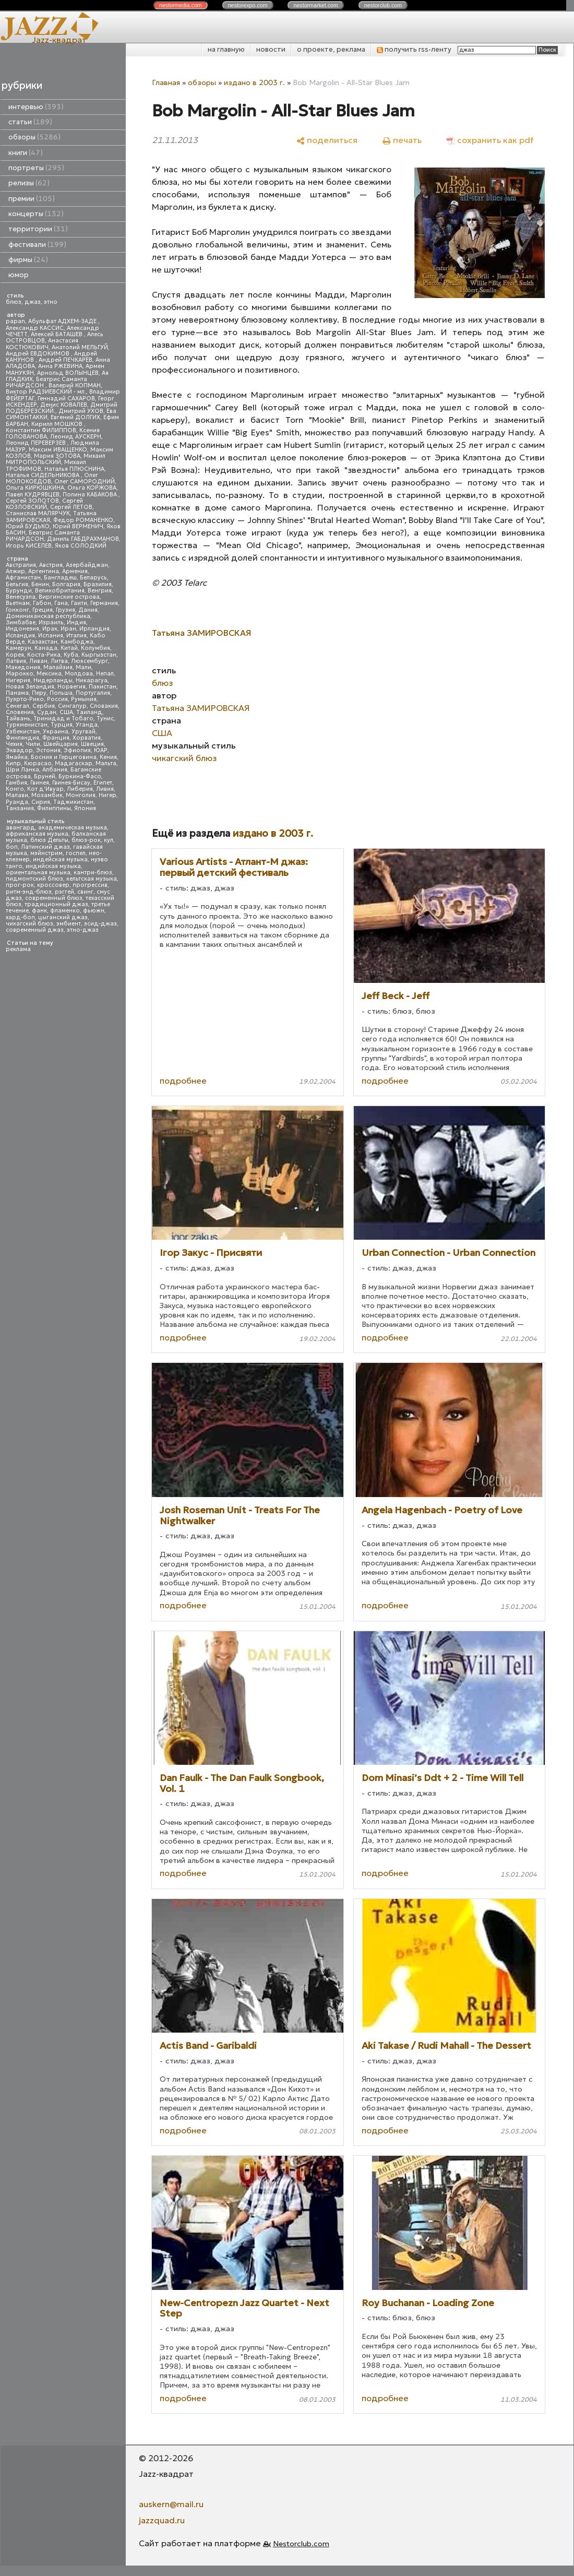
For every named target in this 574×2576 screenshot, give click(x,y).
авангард (20, 827)
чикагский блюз (29, 923)
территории (38, 228)
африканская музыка (37, 833)
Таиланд (89, 712)
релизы (29, 183)
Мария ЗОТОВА (57, 456)
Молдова (79, 673)
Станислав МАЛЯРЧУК (38, 513)
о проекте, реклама (331, 49)
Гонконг (17, 610)
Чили (33, 744)
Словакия (104, 706)
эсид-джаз (100, 923)
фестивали (37, 244)
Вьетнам (18, 603)
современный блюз (53, 898)
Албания (54, 769)
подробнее (183, 1080)
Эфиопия (77, 750)
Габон (42, 603)
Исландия (20, 635)
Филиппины (54, 808)
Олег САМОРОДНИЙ (84, 481)
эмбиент (68, 923)
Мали (83, 667)
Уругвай (83, 731)
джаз (33, 302)
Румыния (84, 699)
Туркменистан (26, 724)
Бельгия (17, 584)
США (66, 712)
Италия (76, 635)
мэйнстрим (46, 853)
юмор (18, 274)
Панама (17, 693)
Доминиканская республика (48, 616)
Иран (68, 628)
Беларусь (93, 577)
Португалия (93, 693)
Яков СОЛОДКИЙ (80, 545)
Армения (75, 571)
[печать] (402, 139)
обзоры (34, 137)
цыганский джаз (63, 917)
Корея (15, 654)
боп (12, 847)
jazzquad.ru (162, 2520)
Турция (62, 724)
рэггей (64, 891)
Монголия (80, 795)
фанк (39, 910)
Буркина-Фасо (79, 776)
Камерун (18, 648)
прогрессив (90, 885)
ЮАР (100, 750)
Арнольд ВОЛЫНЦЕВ (68, 373)
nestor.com (180, 5)
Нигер (107, 795)
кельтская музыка (91, 878)
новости (270, 49)
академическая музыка (72, 827)
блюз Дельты (49, 840)
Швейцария (60, 744)
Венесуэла (20, 596)
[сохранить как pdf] (490, 139)
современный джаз (35, 930)
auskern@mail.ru (171, 2504)
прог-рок (20, 885)
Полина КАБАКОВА (90, 494)
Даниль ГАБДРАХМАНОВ (83, 539)
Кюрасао (38, 763)
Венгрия (100, 590)
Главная (166, 82)
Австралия (21, 565)
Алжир (15, 571)
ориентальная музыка (38, 872)
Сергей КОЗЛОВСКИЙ (44, 504)
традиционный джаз (56, 904)
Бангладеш (60, 577)
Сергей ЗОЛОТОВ (32, 500)
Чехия (14, 744)
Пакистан (102, 686)
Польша (61, 693)
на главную (226, 49)
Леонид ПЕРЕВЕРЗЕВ (36, 443)
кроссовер (53, 885)
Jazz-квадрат (59, 39)
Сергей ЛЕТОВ (71, 507)
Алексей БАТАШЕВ (57, 334)
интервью (36, 106)
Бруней (44, 776)
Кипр (13, 763)
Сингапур (72, 706)
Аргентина (43, 571)
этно (50, 302)
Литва (59, 661)
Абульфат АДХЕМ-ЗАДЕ (63, 321)
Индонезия (22, 628)
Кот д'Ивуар (45, 789)
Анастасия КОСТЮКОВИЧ (42, 343)
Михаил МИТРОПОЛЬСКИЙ (55, 459)
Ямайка (17, 757)
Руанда (17, 802)
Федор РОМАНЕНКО (83, 520)
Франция (55, 737)
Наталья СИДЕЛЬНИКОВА (43, 475)
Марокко (19, 673)
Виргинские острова (69, 596)
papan (15, 321)
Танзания (20, 808)
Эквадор (19, 750)
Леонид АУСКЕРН (75, 436)
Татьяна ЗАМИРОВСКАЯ (201, 708)
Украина (55, 731)
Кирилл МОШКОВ (57, 424)
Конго (15, 789)
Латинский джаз (45, 847)
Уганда (87, 724)
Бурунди (19, 590)
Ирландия (94, 628)
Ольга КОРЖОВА (91, 487)
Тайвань (18, 718)
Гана (61, 603)
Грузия (65, 610)
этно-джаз (83, 930)
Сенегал (17, 706)
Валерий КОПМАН (75, 385)
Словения (20, 712)
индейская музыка (60, 859)
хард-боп (20, 917)
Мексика (49, 673)
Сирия (40, 802)
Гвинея (39, 782)
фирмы (28, 259)
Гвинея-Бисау (71, 782)
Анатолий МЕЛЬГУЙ (80, 347)
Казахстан (42, 641)
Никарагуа (91, 680)
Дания (88, 610)
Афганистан (23, 577)
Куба (71, 654)
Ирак (49, 628)
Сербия (43, 706)
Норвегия (71, 686)
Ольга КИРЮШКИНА (35, 487)
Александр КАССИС (35, 328)
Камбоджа (77, 641)
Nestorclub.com (301, 2543)
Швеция (92, 744)
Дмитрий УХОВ (80, 411)
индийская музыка (53, 866)
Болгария (66, 584)
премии (31, 198)
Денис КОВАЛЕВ (63, 404)
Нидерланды (53, 680)
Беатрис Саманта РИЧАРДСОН (46, 382)
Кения (108, 757)
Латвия (16, 661)
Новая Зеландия (30, 686)
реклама (18, 949)
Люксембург (89, 661)
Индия (76, 622)
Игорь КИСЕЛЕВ (29, 545)
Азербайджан (87, 565)
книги (25, 152)
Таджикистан (73, 802)
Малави (17, 795)
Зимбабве (20, 622)
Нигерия (18, 680)
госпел (76, 853)
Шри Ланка (22, 769)
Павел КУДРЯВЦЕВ (32, 494)
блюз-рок (86, 840)
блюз (13, 302)
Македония (23, 667)
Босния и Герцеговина (64, 757)
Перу (39, 693)
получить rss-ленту (414, 49)
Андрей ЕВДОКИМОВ (38, 353)
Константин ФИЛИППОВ (41, 430)
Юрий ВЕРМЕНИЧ (78, 526)
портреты (36, 167)
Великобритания (60, 590)
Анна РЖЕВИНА (60, 366)
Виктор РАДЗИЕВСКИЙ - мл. (46, 391)
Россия (57, 699)
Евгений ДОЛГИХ (75, 417)
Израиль (51, 622)
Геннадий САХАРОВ (66, 398)
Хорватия (87, 737)
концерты (36, 213)
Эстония (48, 750)
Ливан (38, 661)
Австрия (51, 565)
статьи (30, 121)
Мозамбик (47, 795)
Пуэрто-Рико (25, 699)
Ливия (105, 789)
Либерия (80, 789)
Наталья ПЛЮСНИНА (74, 469)
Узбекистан (23, 731)
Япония (85, 808)
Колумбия (95, 648)
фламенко (65, 910)
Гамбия (16, 782)
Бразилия (97, 584)
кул (108, 840)
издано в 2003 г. (254, 82)
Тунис (105, 718)
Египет (102, 782)
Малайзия (58, 667)
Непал (105, 673)
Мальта (105, 763)
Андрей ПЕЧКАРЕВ (65, 360)
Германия (104, 603)
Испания (50, 635)
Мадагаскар (73, 763)
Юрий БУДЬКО (28, 526)
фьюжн (93, 910)
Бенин (40, 584)
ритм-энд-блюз (29, 891)
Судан (46, 712)
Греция (42, 610)
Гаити (79, 603)
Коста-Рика (44, 654)
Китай (69, 648)
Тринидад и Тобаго (63, 718)
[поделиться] (327, 139)
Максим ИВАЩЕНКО (58, 449)
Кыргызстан (98, 654)
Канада (45, 648)
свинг (85, 891)
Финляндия (22, 737)
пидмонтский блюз (34, 878)
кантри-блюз (93, 872)
